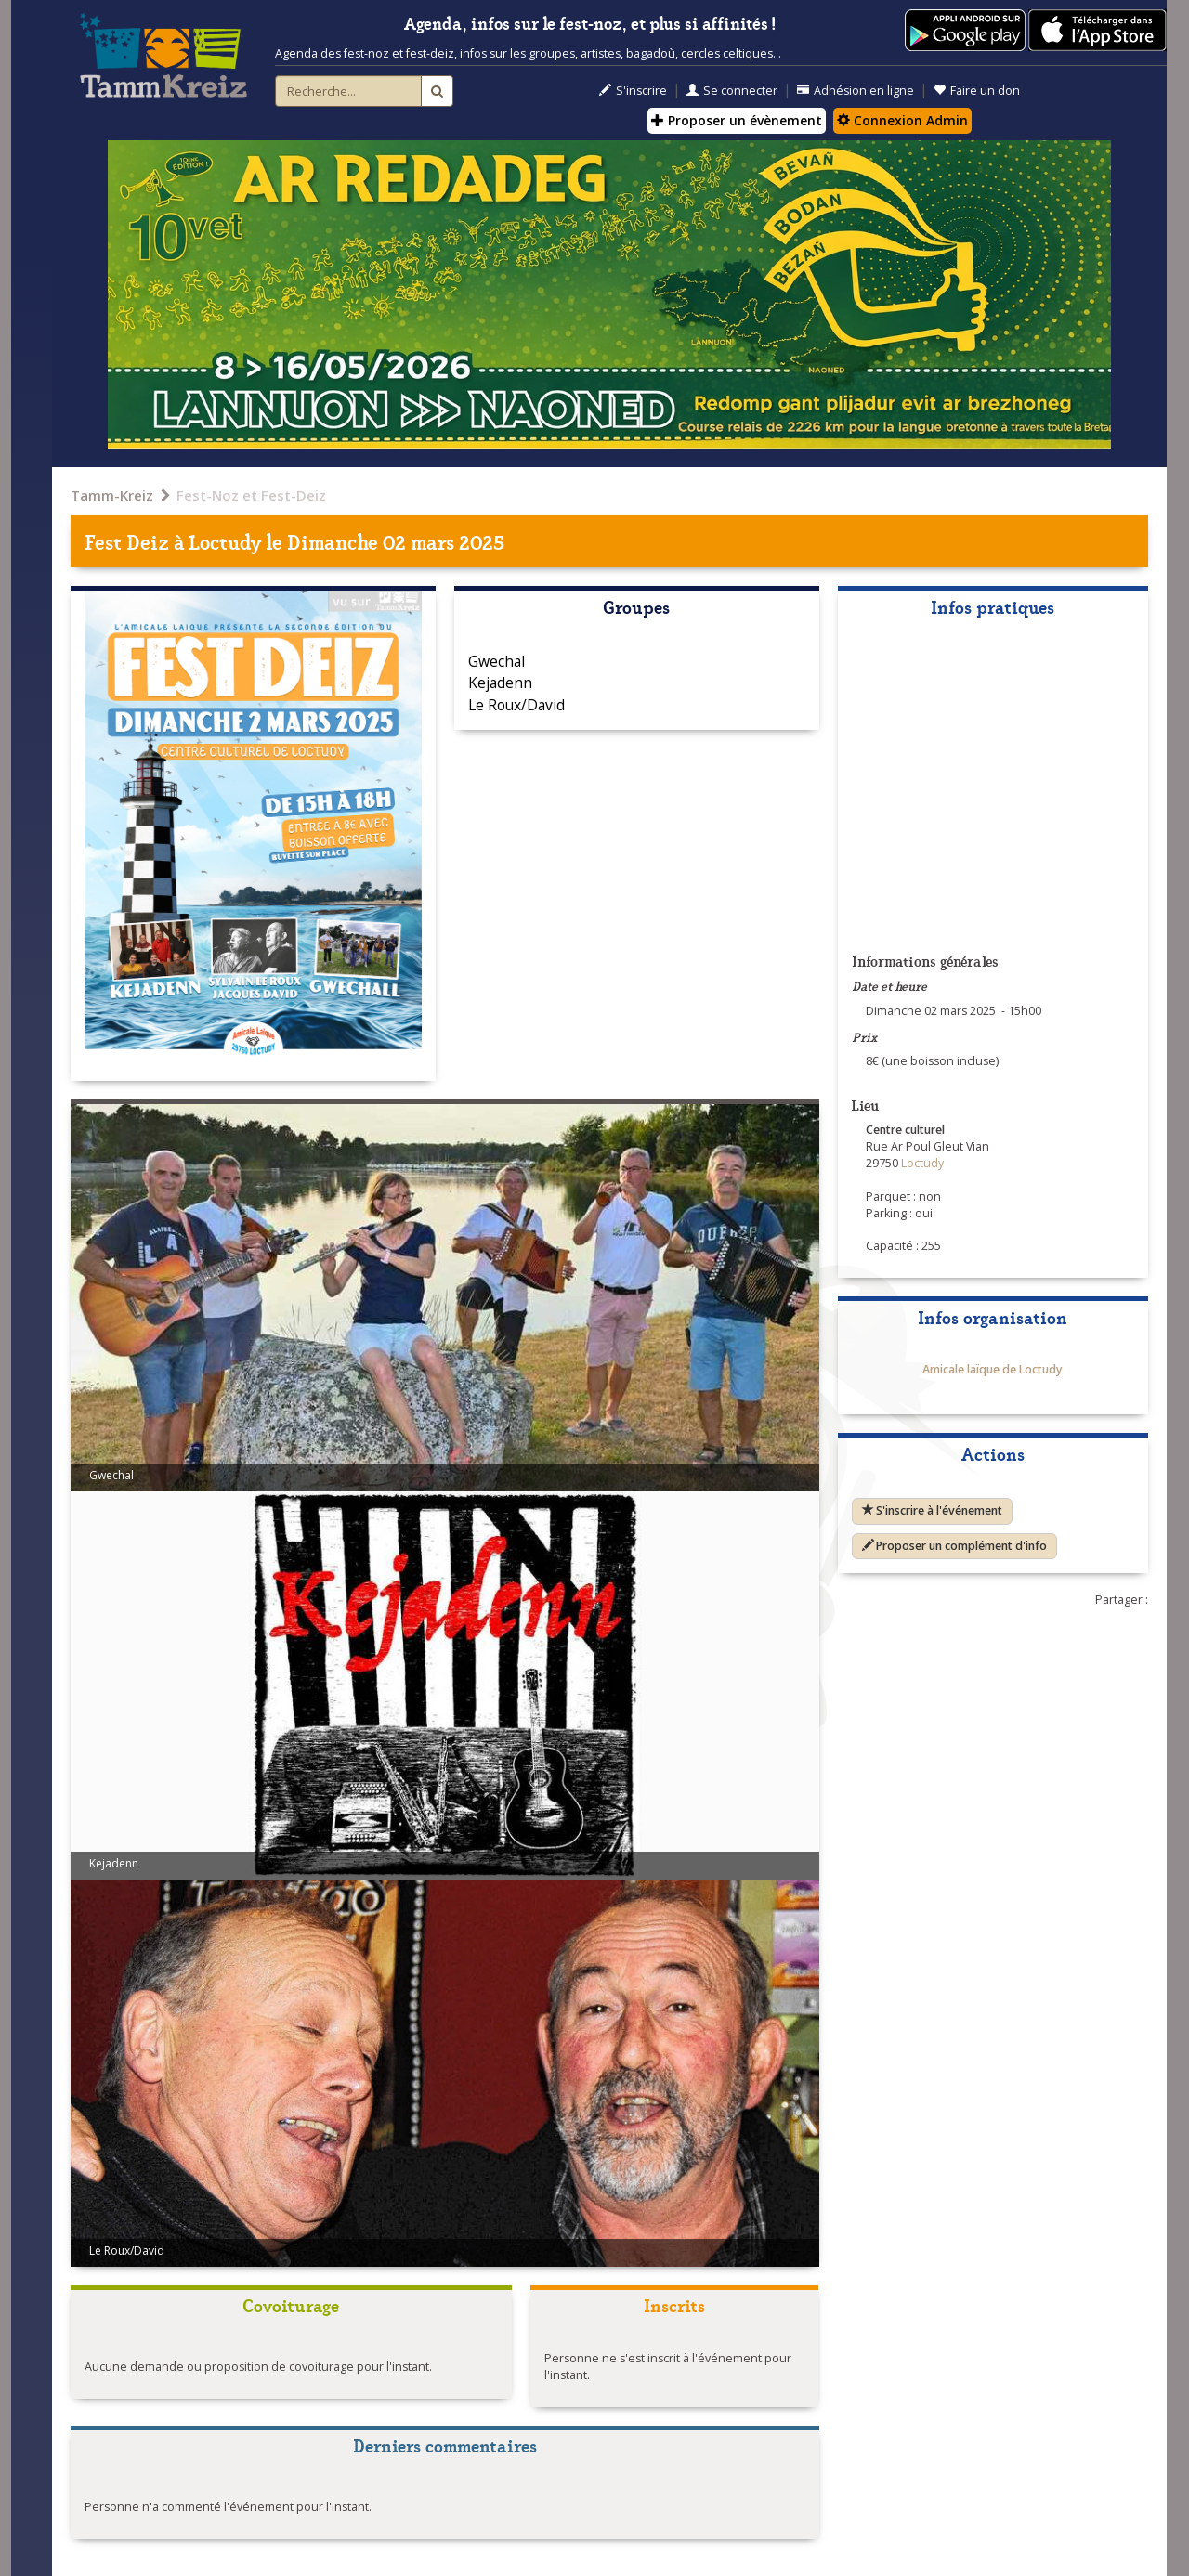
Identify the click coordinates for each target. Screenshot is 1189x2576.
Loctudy (225, 541)
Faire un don (977, 90)
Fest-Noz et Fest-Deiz (251, 495)
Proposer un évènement (736, 120)
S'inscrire (633, 90)
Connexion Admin (902, 120)
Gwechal (496, 661)
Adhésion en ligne (855, 90)
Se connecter (731, 90)
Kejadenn (500, 682)
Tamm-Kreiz (112, 495)
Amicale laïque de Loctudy (992, 1369)
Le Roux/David (516, 705)
